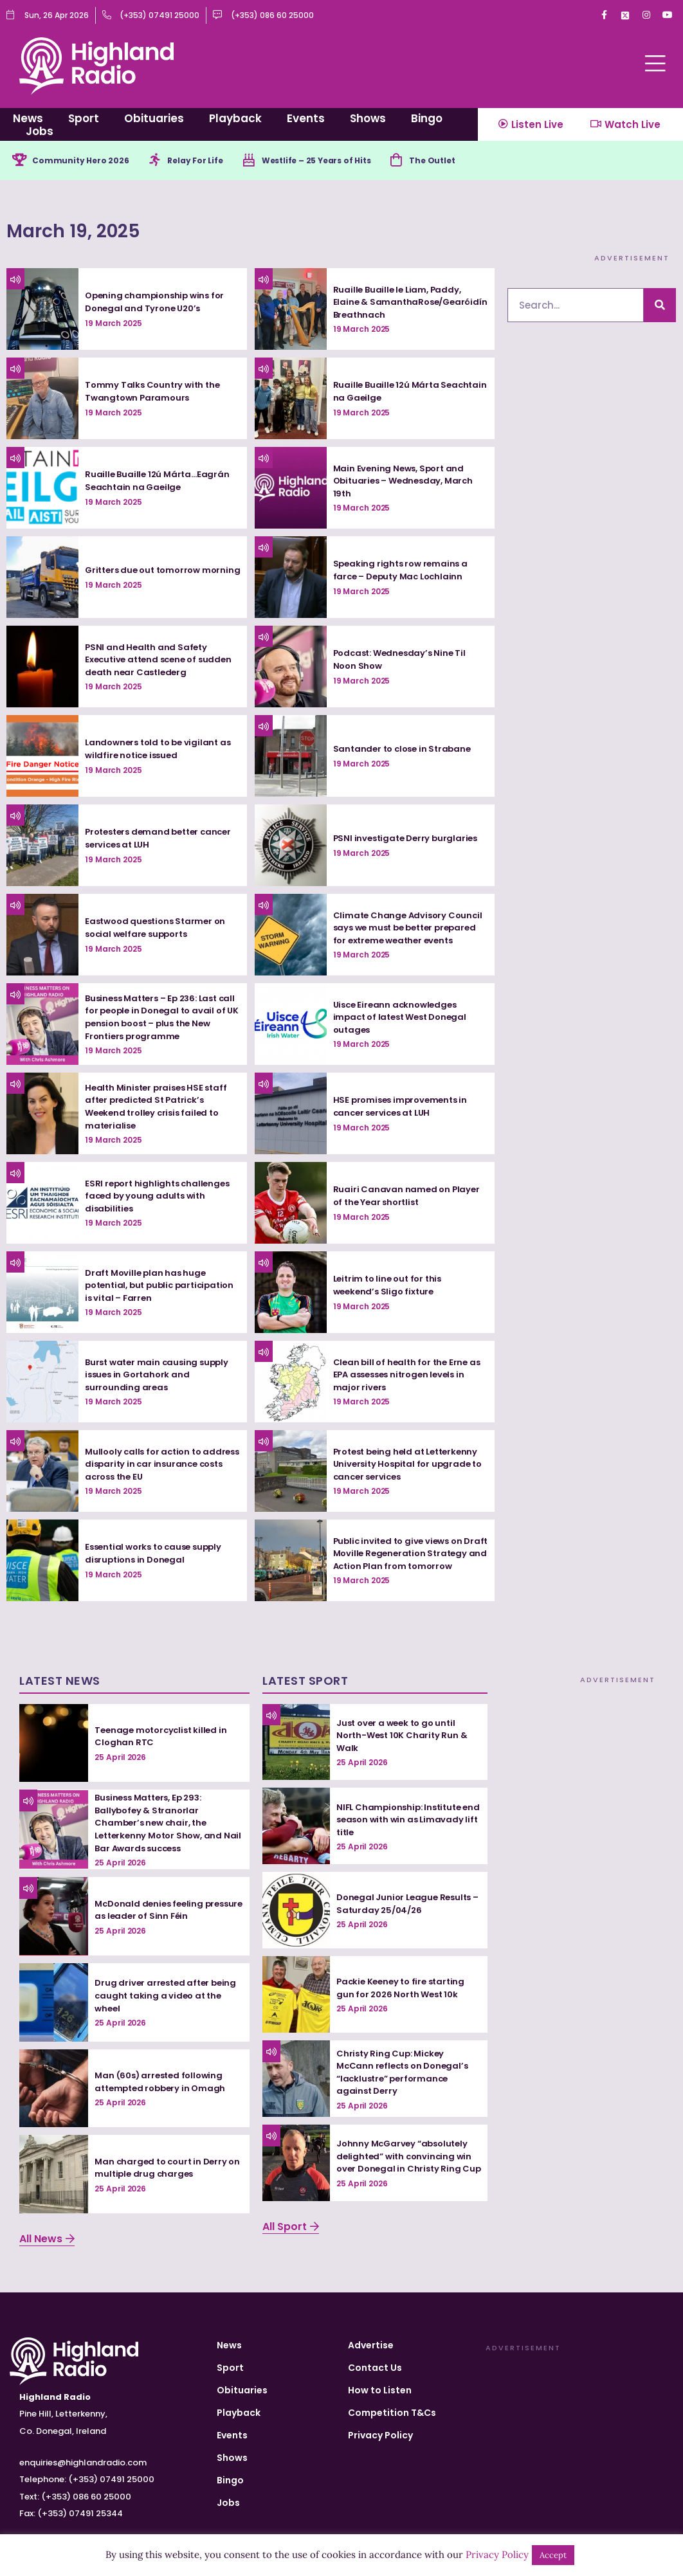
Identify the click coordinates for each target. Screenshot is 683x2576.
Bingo (426, 118)
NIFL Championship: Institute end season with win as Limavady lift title (402, 1821)
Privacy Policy (380, 2437)
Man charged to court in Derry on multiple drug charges (164, 2170)
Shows (368, 118)
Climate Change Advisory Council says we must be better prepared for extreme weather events (410, 930)
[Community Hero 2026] (20, 161)
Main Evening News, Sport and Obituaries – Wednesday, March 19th (407, 483)
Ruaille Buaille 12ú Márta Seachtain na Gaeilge (388, 393)
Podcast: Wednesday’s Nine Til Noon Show (403, 662)
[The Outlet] (438, 161)
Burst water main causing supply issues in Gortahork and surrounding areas (160, 1377)
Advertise (371, 2347)
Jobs (39, 131)
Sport (83, 118)
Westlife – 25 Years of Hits (349, 161)
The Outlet (479, 161)
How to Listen (380, 2392)
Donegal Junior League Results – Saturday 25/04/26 (407, 1906)
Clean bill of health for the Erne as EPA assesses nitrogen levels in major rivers (410, 1377)
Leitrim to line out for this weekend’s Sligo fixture (390, 1287)
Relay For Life (214, 161)
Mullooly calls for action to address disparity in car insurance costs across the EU (154, 1466)
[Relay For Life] (169, 161)
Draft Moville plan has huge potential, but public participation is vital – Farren (152, 1288)
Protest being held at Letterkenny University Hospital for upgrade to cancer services (410, 1466)
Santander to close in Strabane (405, 751)
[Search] (660, 308)
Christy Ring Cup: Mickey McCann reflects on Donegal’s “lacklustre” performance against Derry (405, 2074)
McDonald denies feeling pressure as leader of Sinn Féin (164, 1912)
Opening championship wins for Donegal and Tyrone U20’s (158, 304)
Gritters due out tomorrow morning (146, 572)
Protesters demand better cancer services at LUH (146, 840)
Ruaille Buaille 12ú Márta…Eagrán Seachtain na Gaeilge (159, 483)
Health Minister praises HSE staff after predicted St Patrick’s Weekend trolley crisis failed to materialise (159, 1109)
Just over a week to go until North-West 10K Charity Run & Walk (404, 1737)
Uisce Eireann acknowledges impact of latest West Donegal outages (404, 1020)
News (28, 118)
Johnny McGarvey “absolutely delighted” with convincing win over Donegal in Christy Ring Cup (407, 2158)
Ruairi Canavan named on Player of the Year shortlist (407, 1198)
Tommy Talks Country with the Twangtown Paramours (154, 393)
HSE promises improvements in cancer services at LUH (403, 1108)
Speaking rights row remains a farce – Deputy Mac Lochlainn (403, 572)
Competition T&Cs (392, 2415)
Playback (235, 118)
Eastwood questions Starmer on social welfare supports (159, 930)
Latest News (59, 1682)
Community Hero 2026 (88, 161)
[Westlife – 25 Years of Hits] (273, 161)
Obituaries (154, 118)
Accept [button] (553, 2555)
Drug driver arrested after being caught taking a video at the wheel (168, 1998)
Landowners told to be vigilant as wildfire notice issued (162, 751)
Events (306, 118)
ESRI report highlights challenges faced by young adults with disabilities (160, 1198)
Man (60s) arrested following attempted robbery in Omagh (163, 2084)
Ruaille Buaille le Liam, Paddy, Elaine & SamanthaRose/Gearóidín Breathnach (399, 304)
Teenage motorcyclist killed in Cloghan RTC (164, 1739)
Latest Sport (305, 1682)
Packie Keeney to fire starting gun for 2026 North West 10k (404, 1990)
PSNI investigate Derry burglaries (408, 840)
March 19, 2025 (112, 229)
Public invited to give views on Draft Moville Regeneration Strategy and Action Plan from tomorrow (403, 1555)
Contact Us (375, 2370)
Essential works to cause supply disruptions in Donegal (158, 1555)
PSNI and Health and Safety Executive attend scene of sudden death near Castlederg (156, 662)
